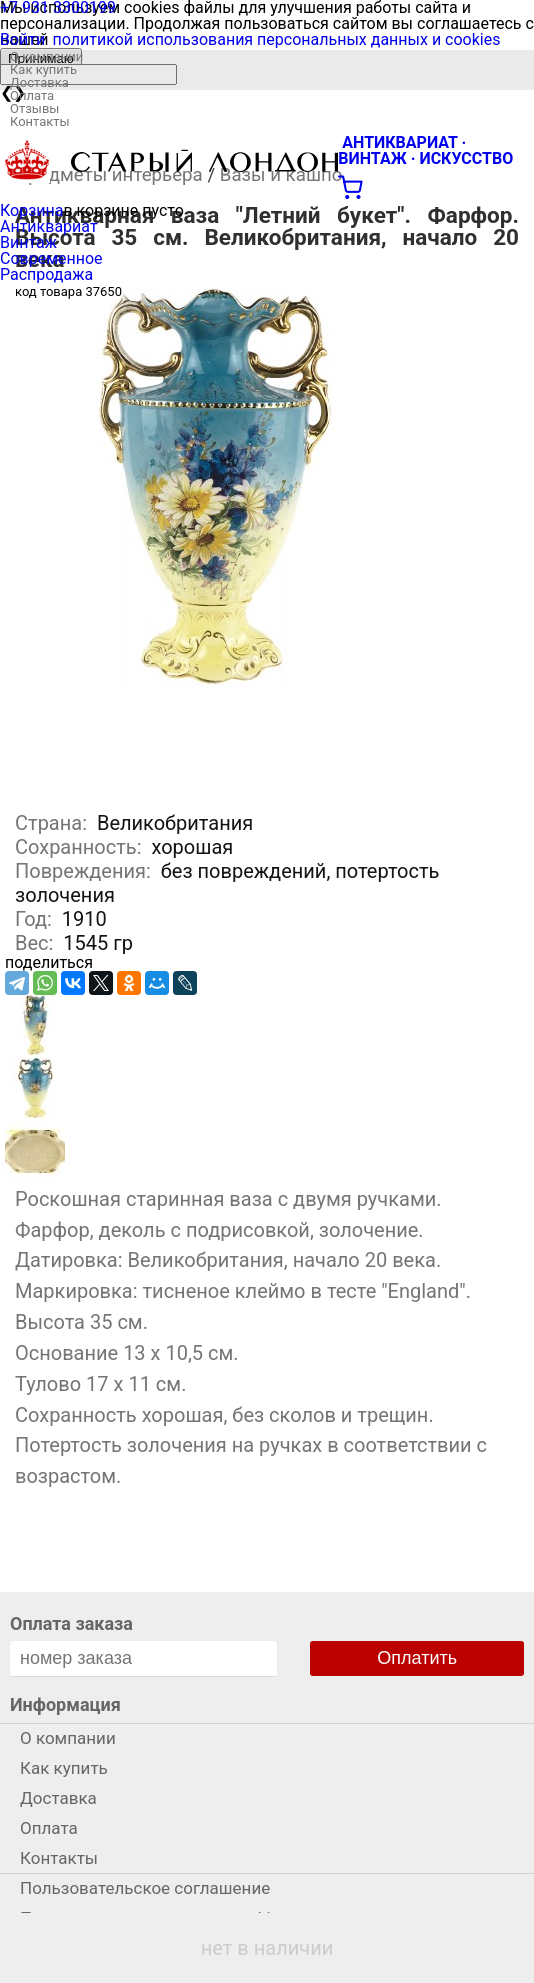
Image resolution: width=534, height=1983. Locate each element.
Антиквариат (49, 226)
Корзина (31, 210)
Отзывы (34, 108)
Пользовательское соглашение (145, 1888)
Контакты (40, 121)
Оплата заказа (71, 1623)
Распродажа (46, 274)
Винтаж (28, 242)
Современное (51, 258)
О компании (46, 56)
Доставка (39, 82)
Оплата (32, 95)
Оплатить (417, 1658)
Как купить (43, 69)
